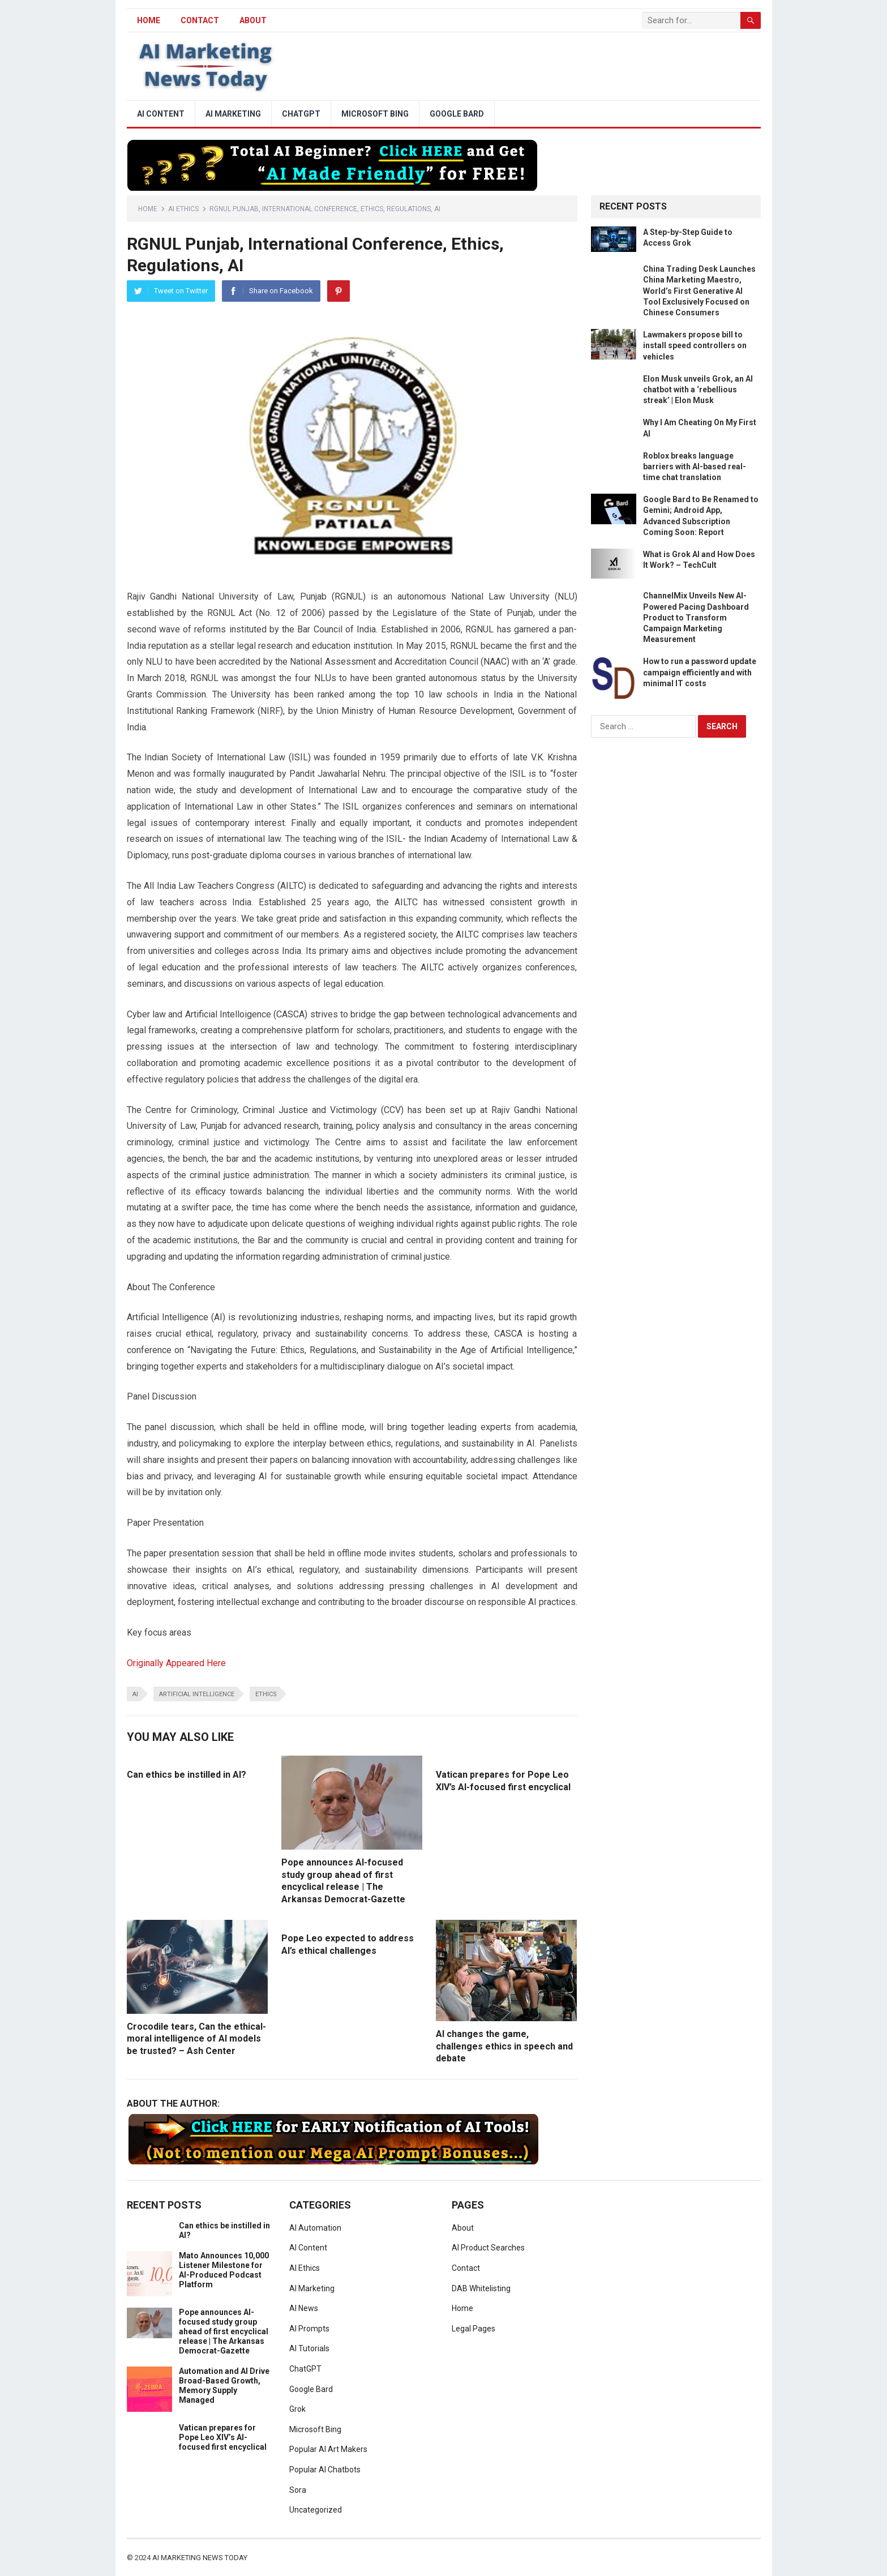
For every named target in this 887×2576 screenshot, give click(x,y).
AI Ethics (183, 209)
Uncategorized (315, 2509)
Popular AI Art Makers (328, 2449)
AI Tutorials (309, 2348)
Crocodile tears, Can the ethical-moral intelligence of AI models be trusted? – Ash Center (196, 2038)
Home (147, 209)
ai (135, 1694)
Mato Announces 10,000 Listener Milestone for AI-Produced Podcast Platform (224, 2269)
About (253, 20)
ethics (266, 1694)
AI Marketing (233, 113)
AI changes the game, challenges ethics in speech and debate (504, 2046)
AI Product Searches (488, 2247)
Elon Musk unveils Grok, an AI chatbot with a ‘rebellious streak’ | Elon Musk (698, 389)
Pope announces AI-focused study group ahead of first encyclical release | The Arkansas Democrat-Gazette (223, 2331)
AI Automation (315, 2227)
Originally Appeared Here (176, 1663)
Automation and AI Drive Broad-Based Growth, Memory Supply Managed (224, 2385)
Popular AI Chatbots (325, 2469)
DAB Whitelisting (481, 2288)
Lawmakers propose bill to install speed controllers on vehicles (695, 345)
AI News (303, 2308)
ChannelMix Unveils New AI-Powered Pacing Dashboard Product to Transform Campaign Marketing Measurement (696, 617)
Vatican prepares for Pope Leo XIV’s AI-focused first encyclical (223, 2437)
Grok (297, 2409)
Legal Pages (473, 2328)
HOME (148, 20)
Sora (297, 2489)
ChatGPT (301, 113)
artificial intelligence (196, 1694)
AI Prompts (309, 2328)
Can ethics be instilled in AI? (186, 1774)
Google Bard (457, 113)
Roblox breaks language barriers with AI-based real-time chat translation (694, 466)
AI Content (161, 113)
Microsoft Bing (375, 113)
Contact (200, 20)
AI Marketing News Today (199, 2557)
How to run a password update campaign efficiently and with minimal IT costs (699, 672)
